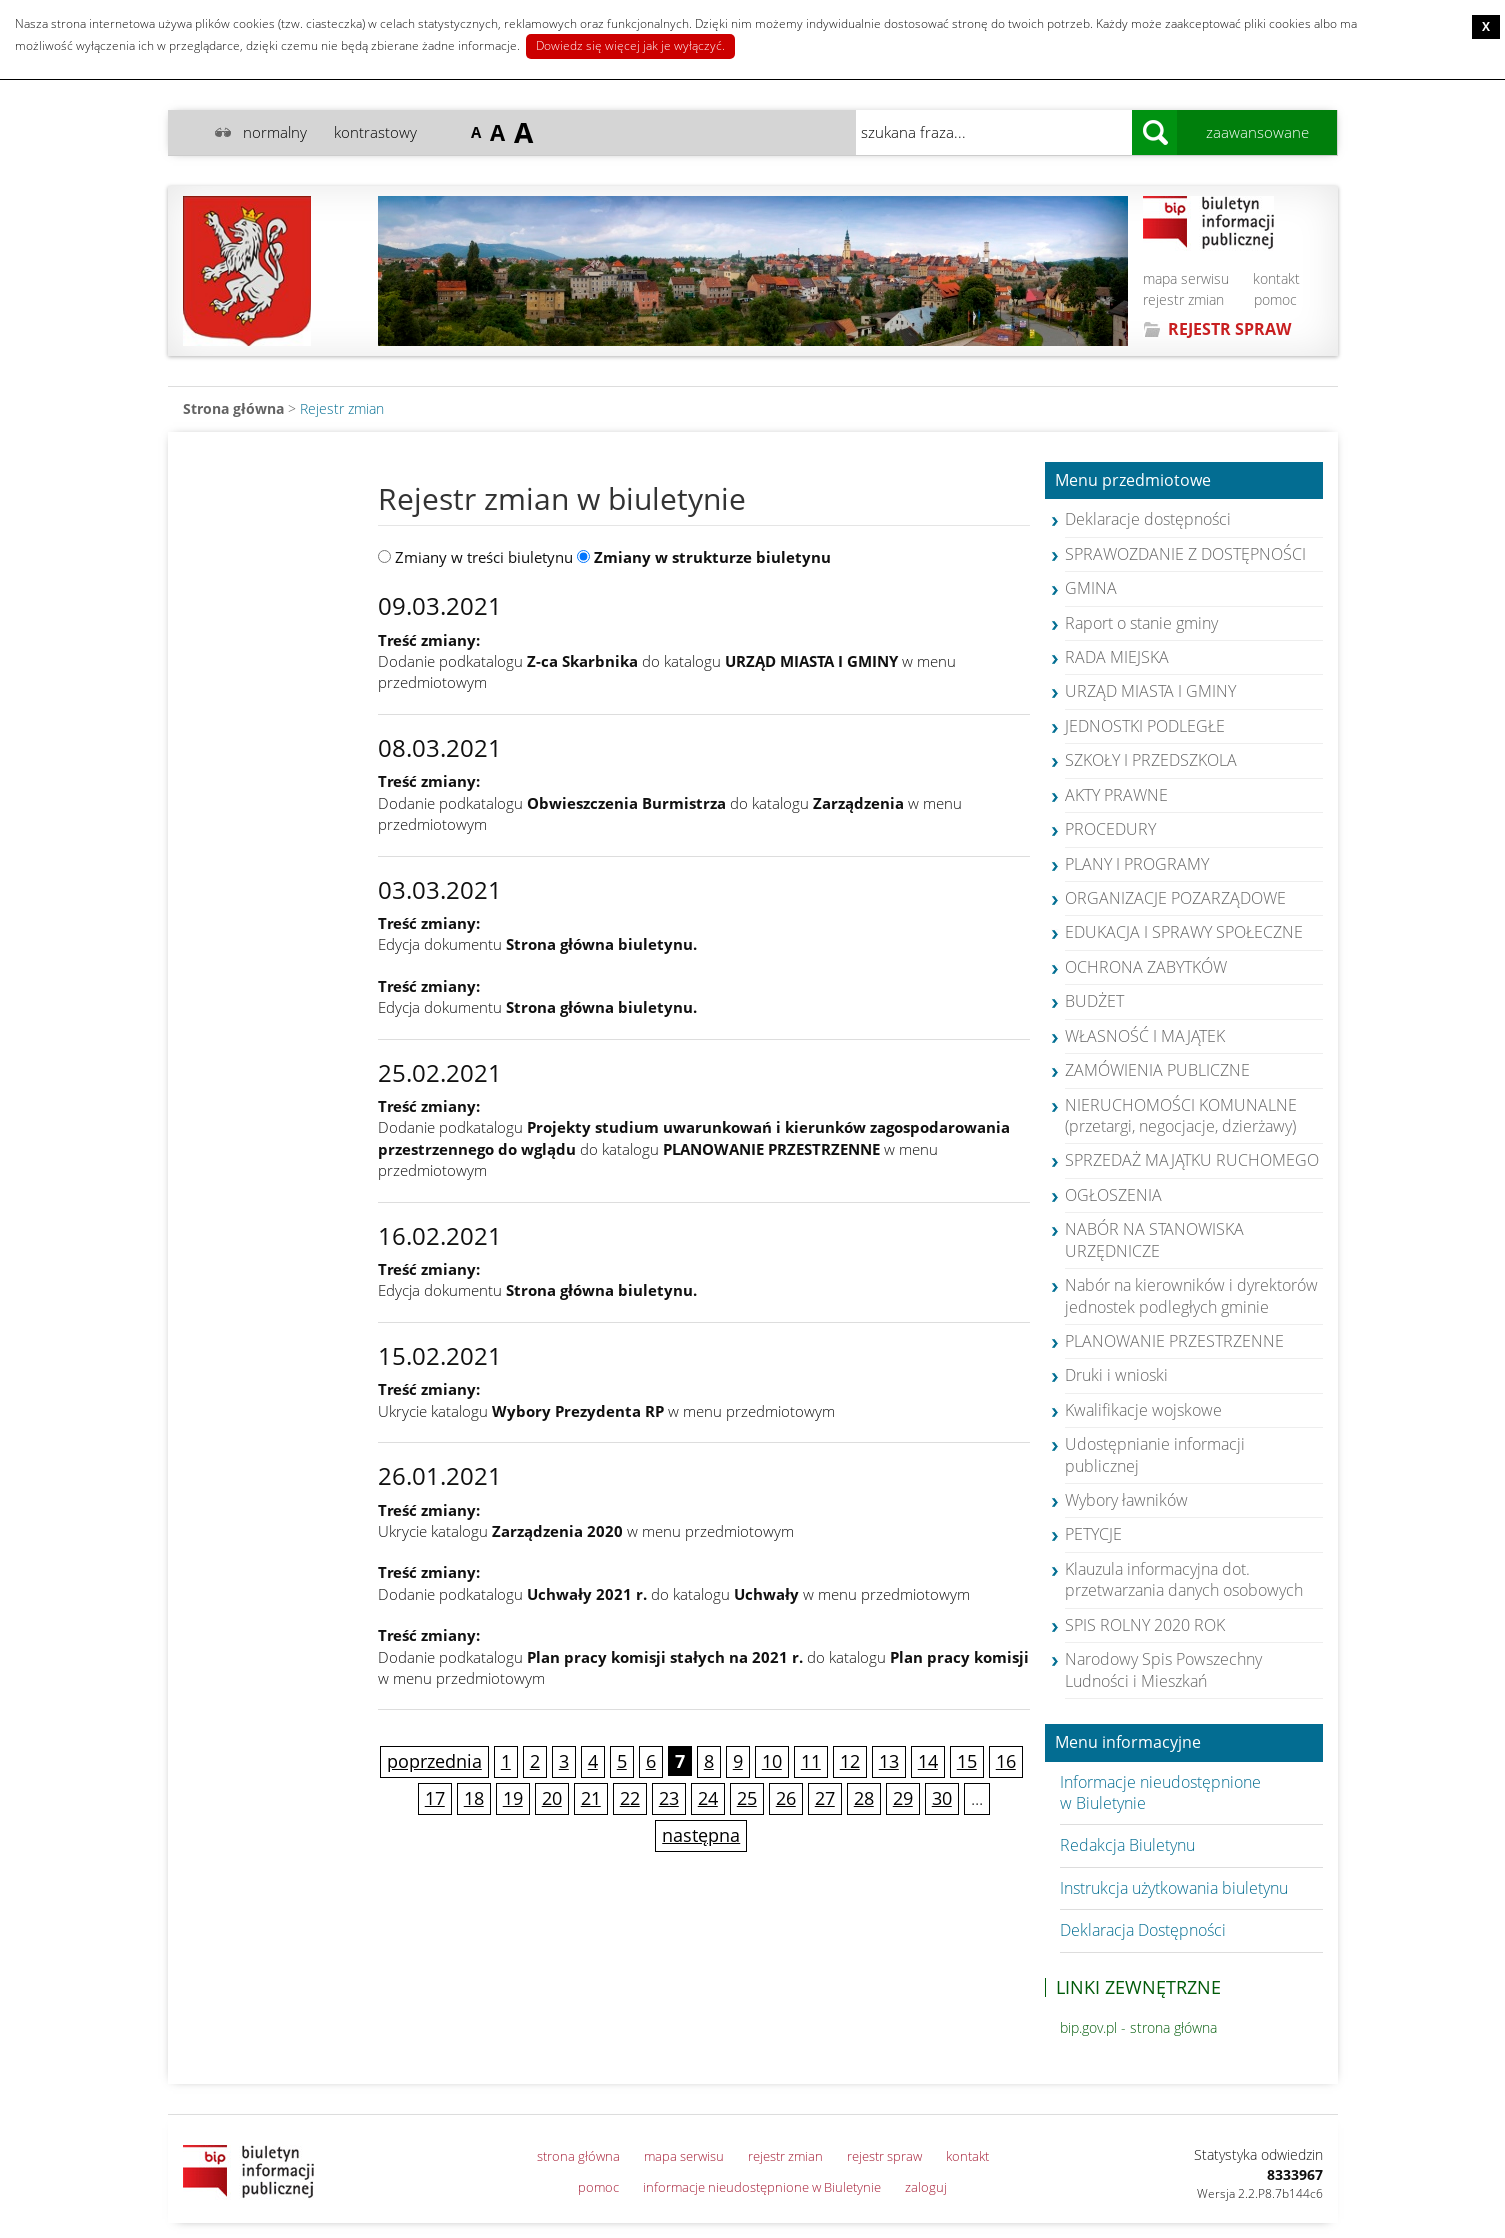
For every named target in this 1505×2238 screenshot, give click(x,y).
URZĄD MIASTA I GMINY (1150, 691)
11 (811, 1761)
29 (903, 1798)
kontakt (1276, 278)
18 (474, 1798)
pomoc (1275, 299)
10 (772, 1761)
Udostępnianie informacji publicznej (1155, 1454)
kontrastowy (375, 132)
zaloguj (926, 2187)
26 (786, 1798)
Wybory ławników (1126, 1500)
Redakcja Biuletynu (1127, 1845)
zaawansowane (1257, 132)
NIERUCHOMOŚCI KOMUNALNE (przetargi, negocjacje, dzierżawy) (1181, 1115)
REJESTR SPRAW (1229, 329)
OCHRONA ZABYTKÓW (1146, 967)
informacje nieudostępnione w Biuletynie (762, 2187)
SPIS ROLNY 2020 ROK (1145, 1625)
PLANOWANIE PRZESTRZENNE (1174, 1341)
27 (825, 1798)
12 (850, 1761)
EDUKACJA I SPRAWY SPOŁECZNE (1184, 932)
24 (708, 1798)
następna (701, 1835)
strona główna (578, 2156)
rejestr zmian (1183, 299)
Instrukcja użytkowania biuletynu (1174, 1888)
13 (889, 1761)
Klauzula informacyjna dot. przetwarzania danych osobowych (1184, 1579)
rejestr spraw (884, 2156)
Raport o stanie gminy (1141, 623)
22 (630, 1798)
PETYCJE (1093, 1534)
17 (435, 1798)
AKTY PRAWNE (1116, 795)
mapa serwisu (1186, 278)
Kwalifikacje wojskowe (1143, 1410)
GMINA (1091, 588)
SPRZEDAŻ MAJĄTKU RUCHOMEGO (1192, 1160)
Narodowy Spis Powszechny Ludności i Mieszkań (1163, 1669)
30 (942, 1798)
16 (1006, 1761)
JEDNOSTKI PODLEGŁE (1145, 726)
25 (747, 1798)
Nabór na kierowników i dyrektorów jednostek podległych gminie (1191, 1295)
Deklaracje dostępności (1148, 519)
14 (928, 1761)
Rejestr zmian (342, 408)
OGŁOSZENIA (1113, 1195)
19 (513, 1798)
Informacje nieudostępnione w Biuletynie (1160, 1792)
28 (864, 1798)
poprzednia (434, 1761)
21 (591, 1798)
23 (669, 1798)
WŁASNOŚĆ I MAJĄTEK (1145, 1036)
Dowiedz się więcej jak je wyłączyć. (630, 45)
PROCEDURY (1110, 829)
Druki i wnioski (1116, 1375)
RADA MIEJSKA (1117, 657)
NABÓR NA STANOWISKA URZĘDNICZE (1154, 1239)
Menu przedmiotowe (1133, 481)
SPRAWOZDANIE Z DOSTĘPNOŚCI (1185, 554)
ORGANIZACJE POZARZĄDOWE (1175, 898)
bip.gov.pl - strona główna (1138, 2027)
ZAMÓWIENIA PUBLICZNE (1157, 1070)
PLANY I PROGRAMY (1137, 864)
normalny (275, 132)
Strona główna (233, 408)
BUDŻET (1094, 1001)
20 (552, 1798)
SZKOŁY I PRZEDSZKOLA (1151, 760)
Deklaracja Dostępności (1143, 1930)
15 (967, 1761)
